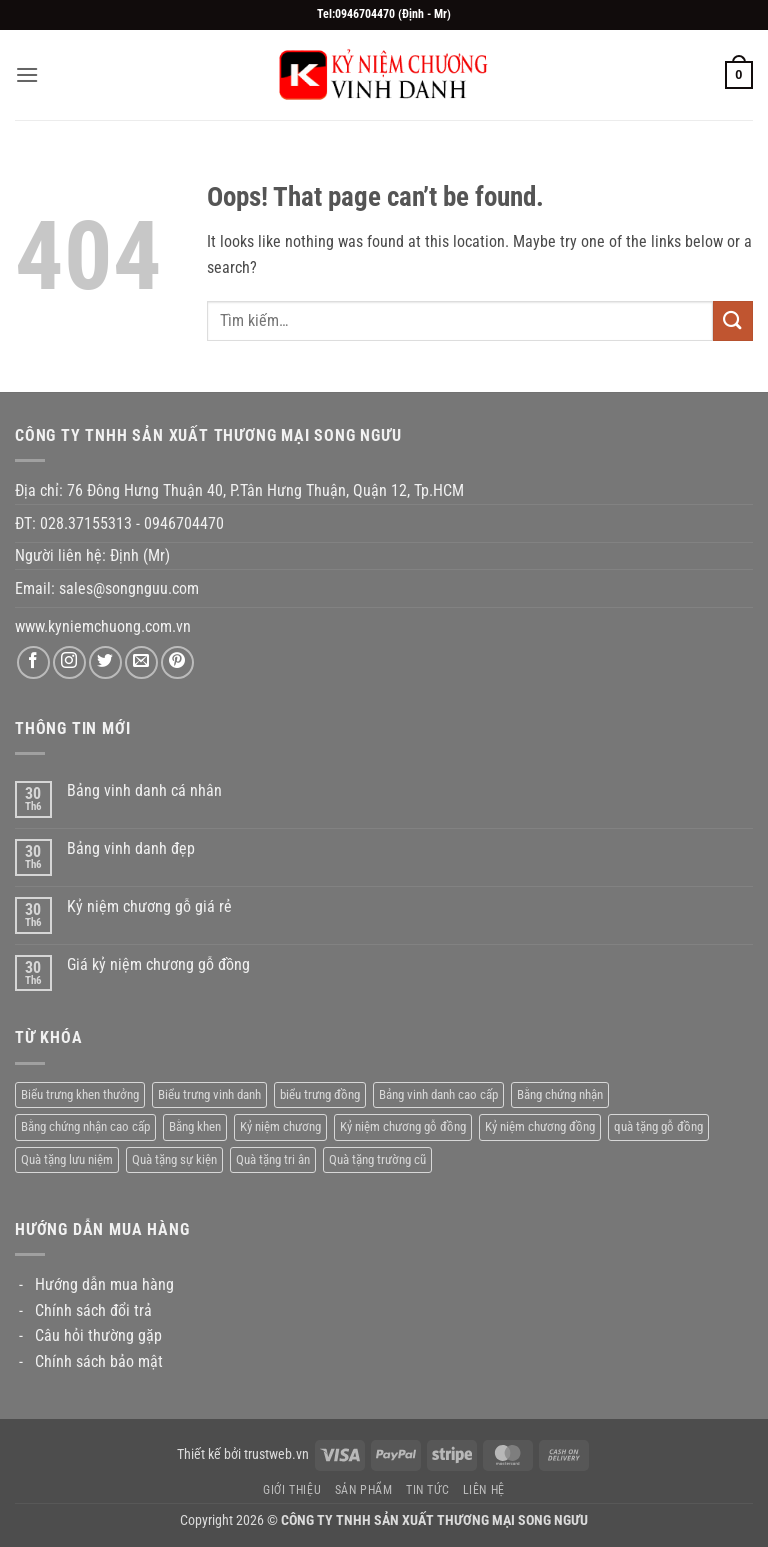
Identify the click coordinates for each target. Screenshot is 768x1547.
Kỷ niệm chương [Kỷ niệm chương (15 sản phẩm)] (280, 1126)
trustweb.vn (276, 1454)
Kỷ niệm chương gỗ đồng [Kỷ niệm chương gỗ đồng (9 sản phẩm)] (403, 1126)
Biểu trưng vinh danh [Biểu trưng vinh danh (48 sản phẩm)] (209, 1094)
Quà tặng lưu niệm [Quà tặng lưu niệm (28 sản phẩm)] (67, 1159)
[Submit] (733, 320)
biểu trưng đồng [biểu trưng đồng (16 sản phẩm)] (320, 1094)
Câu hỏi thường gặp (98, 1335)
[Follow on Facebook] (33, 662)
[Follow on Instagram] (69, 662)
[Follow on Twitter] (105, 662)
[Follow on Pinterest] (177, 662)
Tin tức (427, 1490)
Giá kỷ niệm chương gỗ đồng (158, 964)
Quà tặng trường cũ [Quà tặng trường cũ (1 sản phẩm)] (377, 1159)
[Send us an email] (141, 662)
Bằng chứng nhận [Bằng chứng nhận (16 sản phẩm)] (560, 1094)
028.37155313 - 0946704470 (132, 523)
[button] (27, 74)
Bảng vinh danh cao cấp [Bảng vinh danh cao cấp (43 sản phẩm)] (438, 1094)
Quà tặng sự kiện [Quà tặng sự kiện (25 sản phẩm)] (174, 1159)
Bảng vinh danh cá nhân (144, 790)
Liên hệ (484, 1490)
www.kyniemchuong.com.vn (103, 626)
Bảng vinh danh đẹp (131, 848)
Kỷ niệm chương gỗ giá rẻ (149, 906)
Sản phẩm (364, 1490)
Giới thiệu (292, 1490)
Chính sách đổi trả (93, 1310)
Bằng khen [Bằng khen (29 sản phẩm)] (195, 1126)
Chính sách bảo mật (99, 1361)
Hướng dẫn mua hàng (104, 1284)
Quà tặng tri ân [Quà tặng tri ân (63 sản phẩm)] (273, 1159)
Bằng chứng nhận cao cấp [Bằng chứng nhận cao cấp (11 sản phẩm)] (85, 1126)
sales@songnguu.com (131, 588)
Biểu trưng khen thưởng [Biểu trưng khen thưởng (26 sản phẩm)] (80, 1094)
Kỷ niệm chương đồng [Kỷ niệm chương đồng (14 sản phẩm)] (540, 1126)
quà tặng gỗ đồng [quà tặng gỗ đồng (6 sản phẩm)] (658, 1126)
